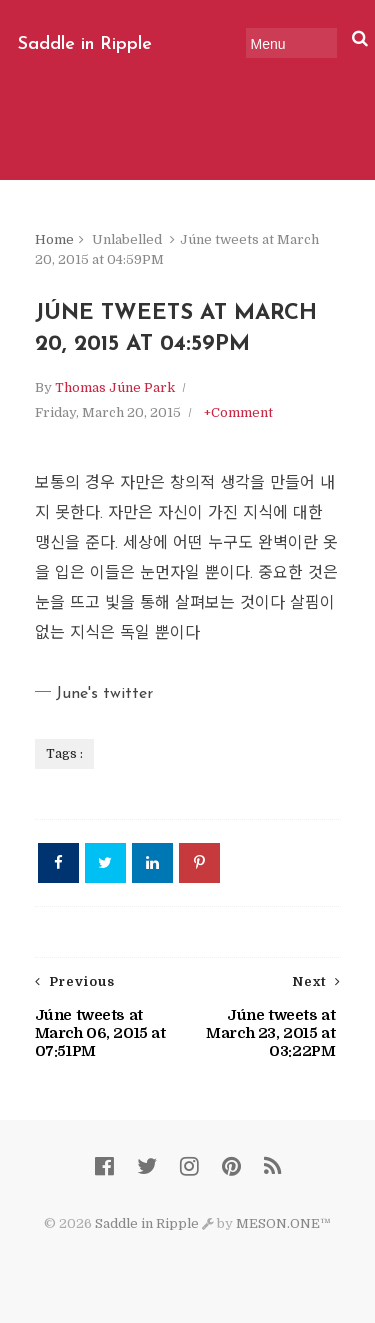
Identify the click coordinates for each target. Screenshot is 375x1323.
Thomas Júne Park (115, 387)
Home (54, 239)
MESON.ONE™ (283, 1223)
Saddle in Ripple (85, 44)
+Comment (238, 412)
